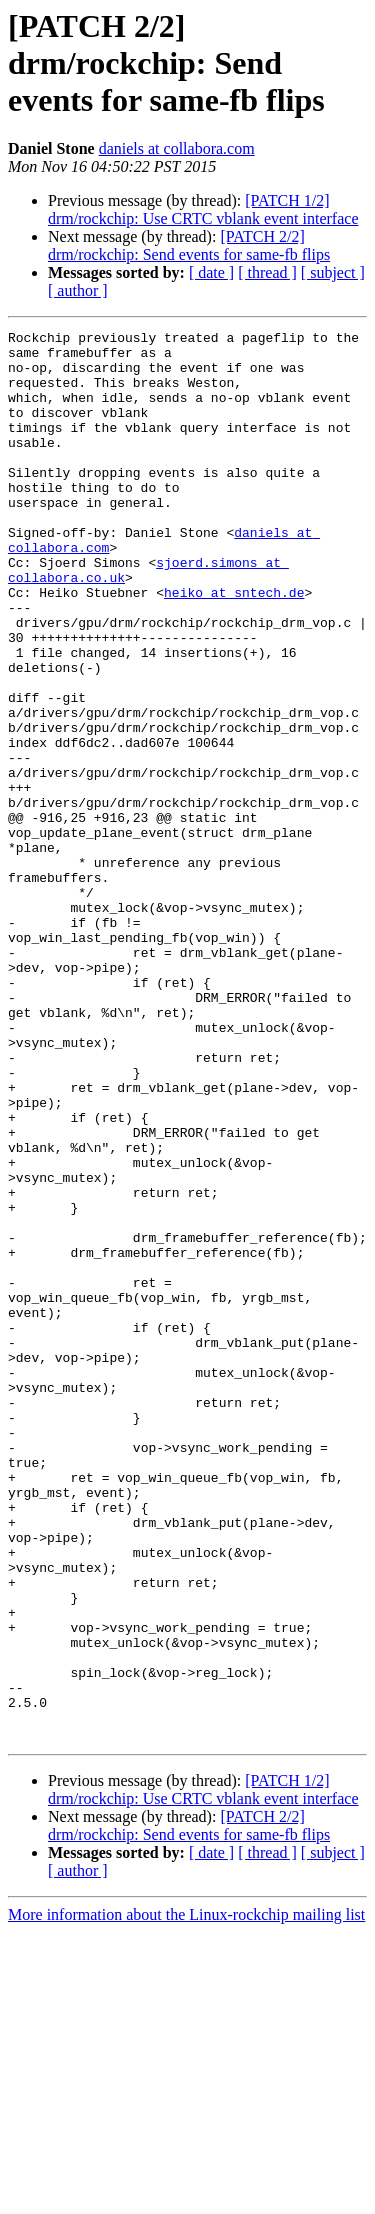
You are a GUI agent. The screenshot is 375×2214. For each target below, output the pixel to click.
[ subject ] (333, 272)
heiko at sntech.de (234, 646)
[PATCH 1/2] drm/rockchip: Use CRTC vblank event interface (203, 209)
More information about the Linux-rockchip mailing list (186, 2196)
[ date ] (211, 272)
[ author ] (78, 290)
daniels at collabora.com (177, 148)
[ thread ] (267, 272)
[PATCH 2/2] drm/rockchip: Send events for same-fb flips (189, 245)
